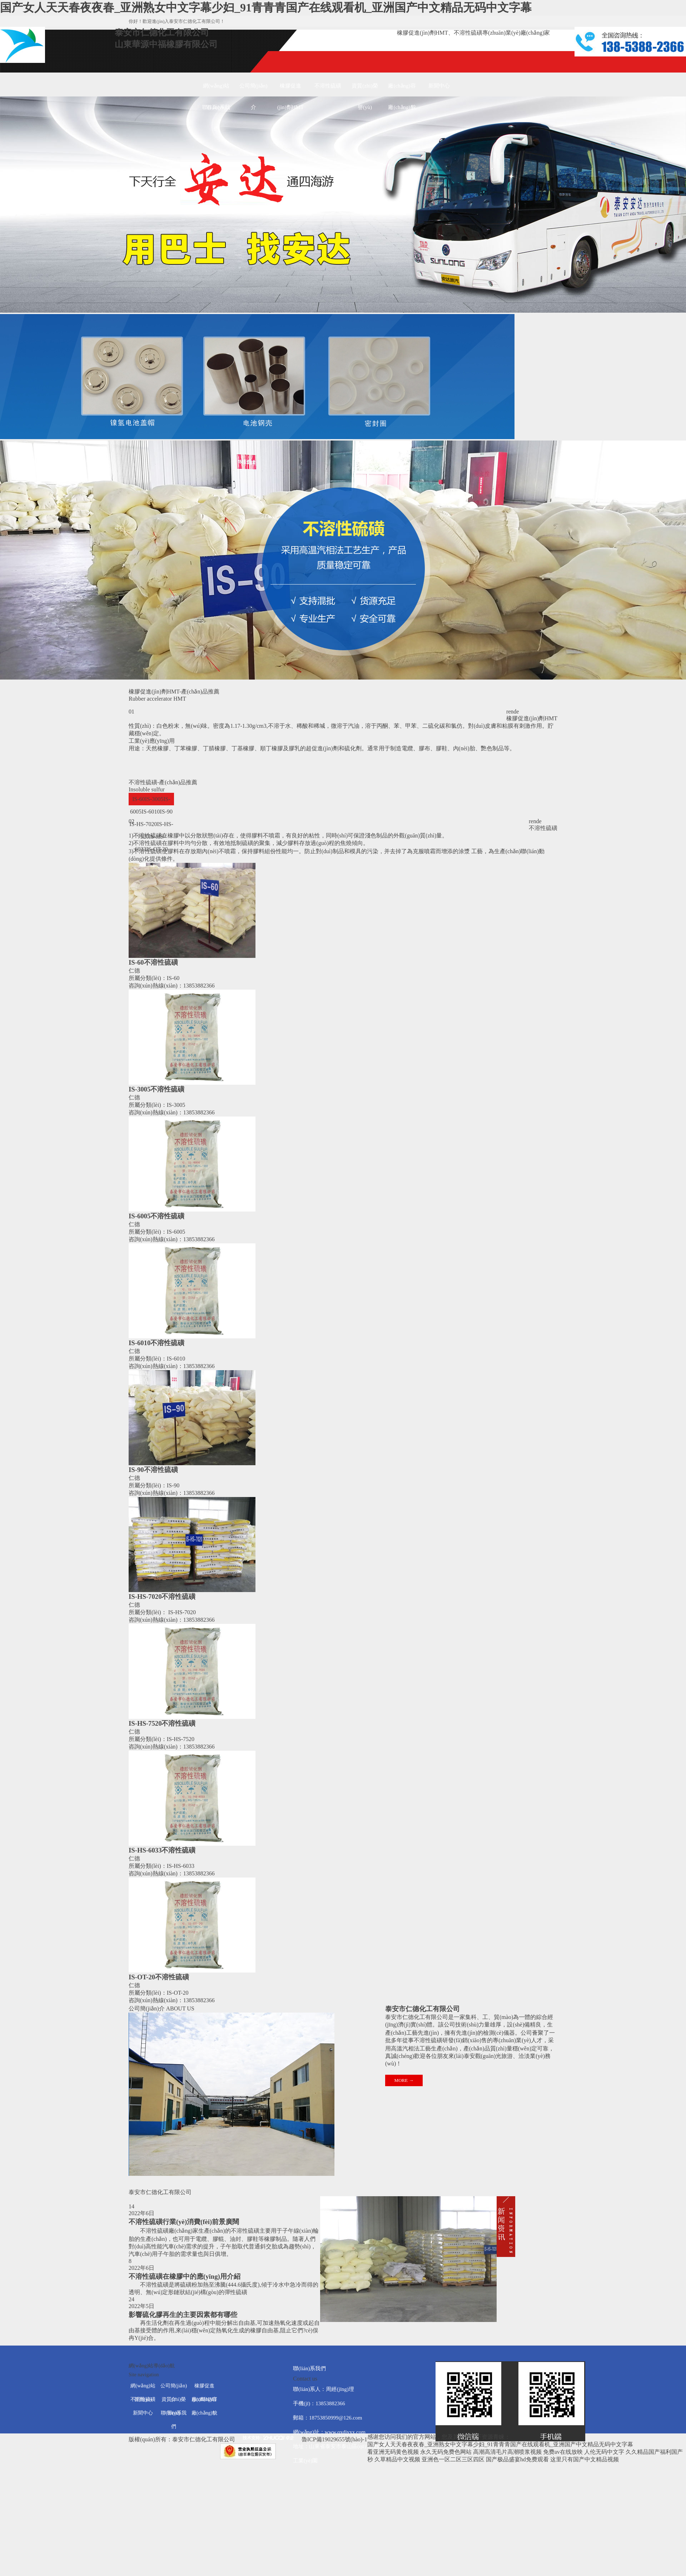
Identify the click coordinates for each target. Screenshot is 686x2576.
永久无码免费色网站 (446, 2452)
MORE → (404, 2080)
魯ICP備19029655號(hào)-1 (334, 2439)
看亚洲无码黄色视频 (393, 2452)
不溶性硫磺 (327, 86)
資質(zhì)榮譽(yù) (365, 89)
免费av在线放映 (563, 2452)
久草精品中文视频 (397, 2459)
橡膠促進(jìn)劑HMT (290, 89)
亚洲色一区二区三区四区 (453, 2459)
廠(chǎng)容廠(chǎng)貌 (402, 89)
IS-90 (166, 812)
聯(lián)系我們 (216, 111)
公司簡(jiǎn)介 (253, 89)
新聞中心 (439, 86)
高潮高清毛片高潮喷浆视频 (507, 2452)
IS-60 (138, 799)
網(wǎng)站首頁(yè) (216, 89)
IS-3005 (154, 799)
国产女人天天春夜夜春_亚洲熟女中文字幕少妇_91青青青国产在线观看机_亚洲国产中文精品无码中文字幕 (266, 7)
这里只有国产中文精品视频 (584, 2459)
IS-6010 (150, 812)
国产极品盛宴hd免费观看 (517, 2459)
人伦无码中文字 (604, 2452)
